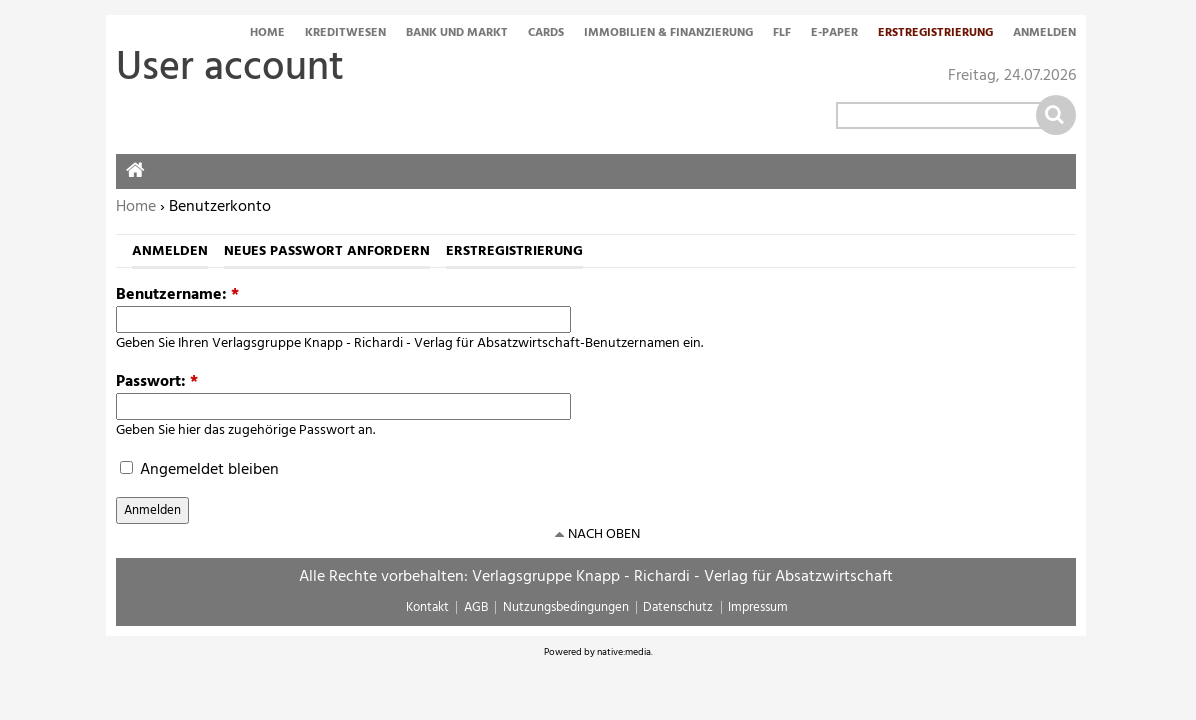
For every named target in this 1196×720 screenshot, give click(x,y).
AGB (476, 607)
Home (267, 34)
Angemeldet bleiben (199, 470)
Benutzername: (177, 295)
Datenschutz (678, 607)
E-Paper (834, 34)
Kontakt (427, 607)
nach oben (604, 534)
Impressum (758, 607)
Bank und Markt (457, 34)
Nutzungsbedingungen (566, 607)
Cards (546, 34)
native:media (624, 652)
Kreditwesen (345, 34)
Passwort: (157, 382)
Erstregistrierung (935, 34)
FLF (782, 34)
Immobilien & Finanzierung (668, 34)
